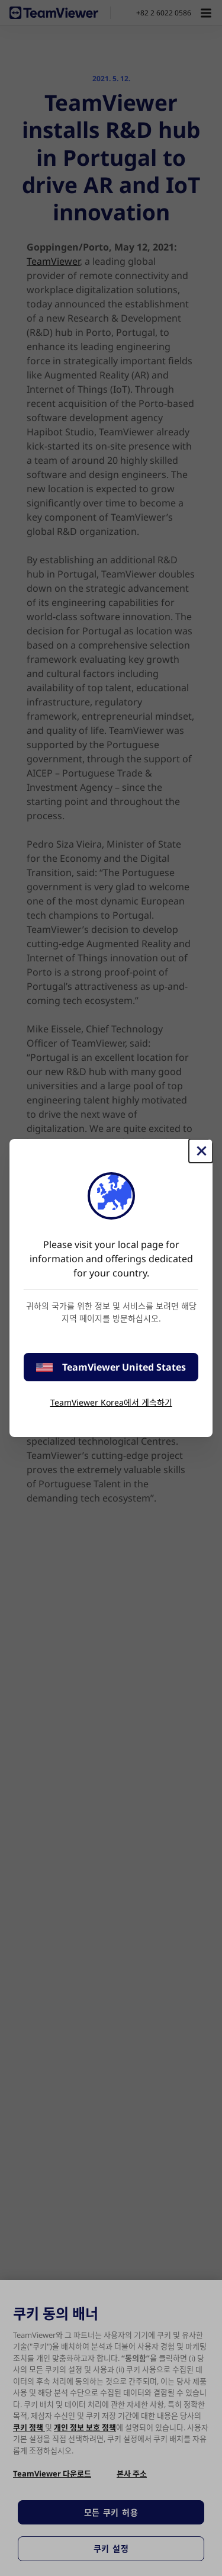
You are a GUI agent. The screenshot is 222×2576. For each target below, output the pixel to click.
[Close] (201, 1151)
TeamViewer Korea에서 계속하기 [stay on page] (111, 1402)
